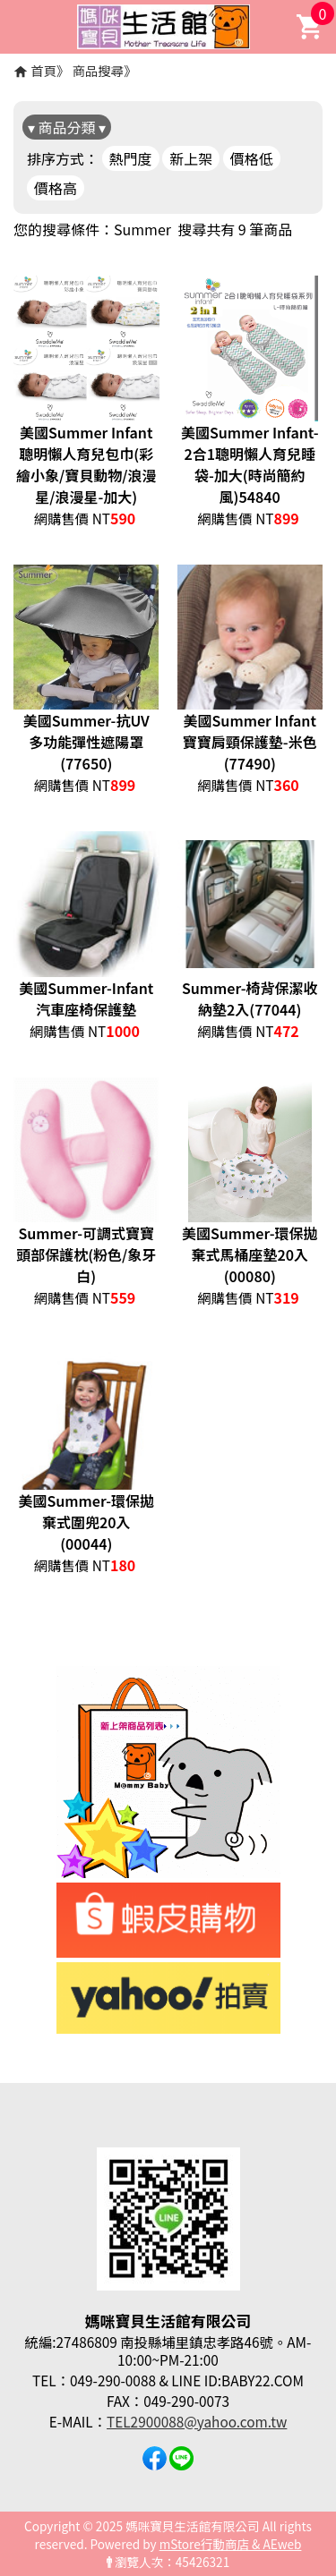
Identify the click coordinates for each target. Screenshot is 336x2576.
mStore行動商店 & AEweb (230, 2544)
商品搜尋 (99, 70)
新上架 (190, 158)
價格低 (251, 158)
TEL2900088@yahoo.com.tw (197, 2421)
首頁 (43, 70)
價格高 (55, 188)
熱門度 (130, 158)
